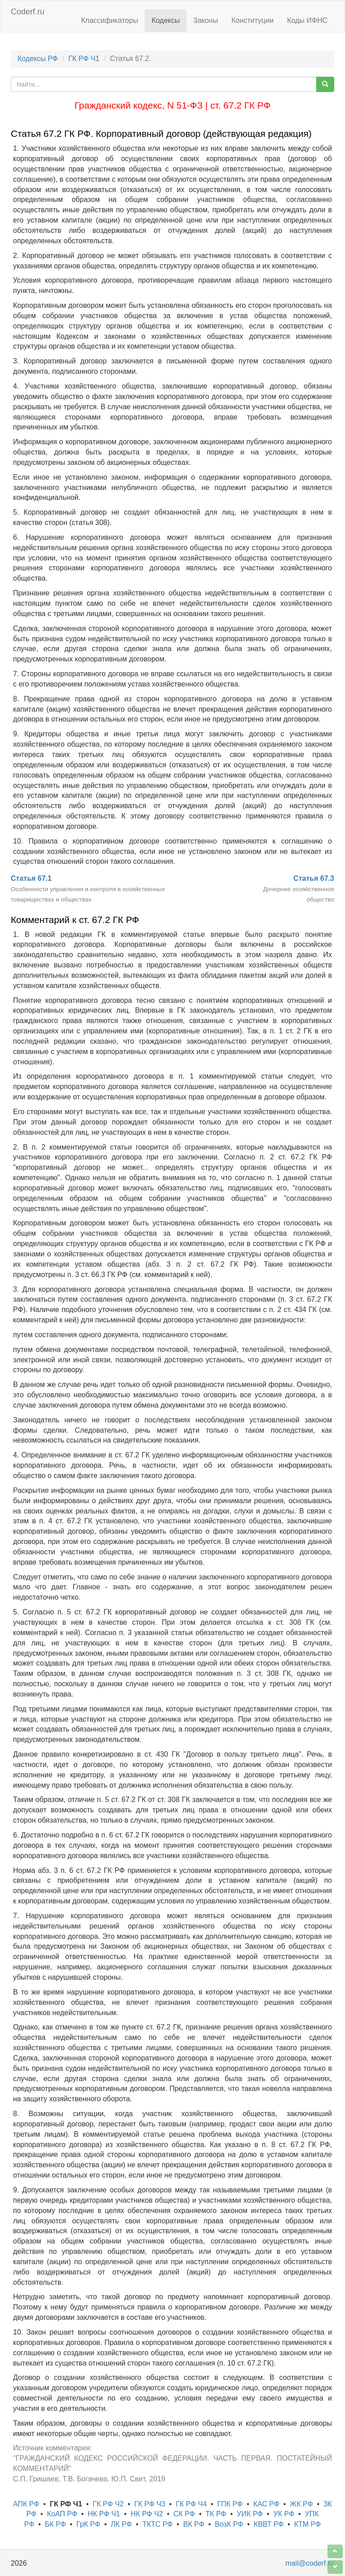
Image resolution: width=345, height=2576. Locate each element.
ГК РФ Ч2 (108, 2504)
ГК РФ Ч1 (83, 58)
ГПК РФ (230, 2504)
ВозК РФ (229, 2524)
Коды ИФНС (307, 20)
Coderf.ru (27, 11)
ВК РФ (193, 2524)
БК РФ (55, 2524)
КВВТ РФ (268, 2524)
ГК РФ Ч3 (149, 2504)
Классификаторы (109, 20)
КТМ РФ (307, 2524)
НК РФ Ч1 (104, 2514)
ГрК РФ (88, 2524)
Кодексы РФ (38, 58)
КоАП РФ (62, 2514)
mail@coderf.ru (309, 2563)
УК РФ (283, 2514)
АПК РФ (26, 2504)
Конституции (252, 20)
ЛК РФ (121, 2524)
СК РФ (184, 2514)
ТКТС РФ (157, 2524)
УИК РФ (250, 2514)
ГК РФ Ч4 (191, 2504)
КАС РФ (266, 2504)
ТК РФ (215, 2514)
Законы (205, 20)
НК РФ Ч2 (147, 2514)
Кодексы (165, 20)
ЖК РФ (301, 2504)
